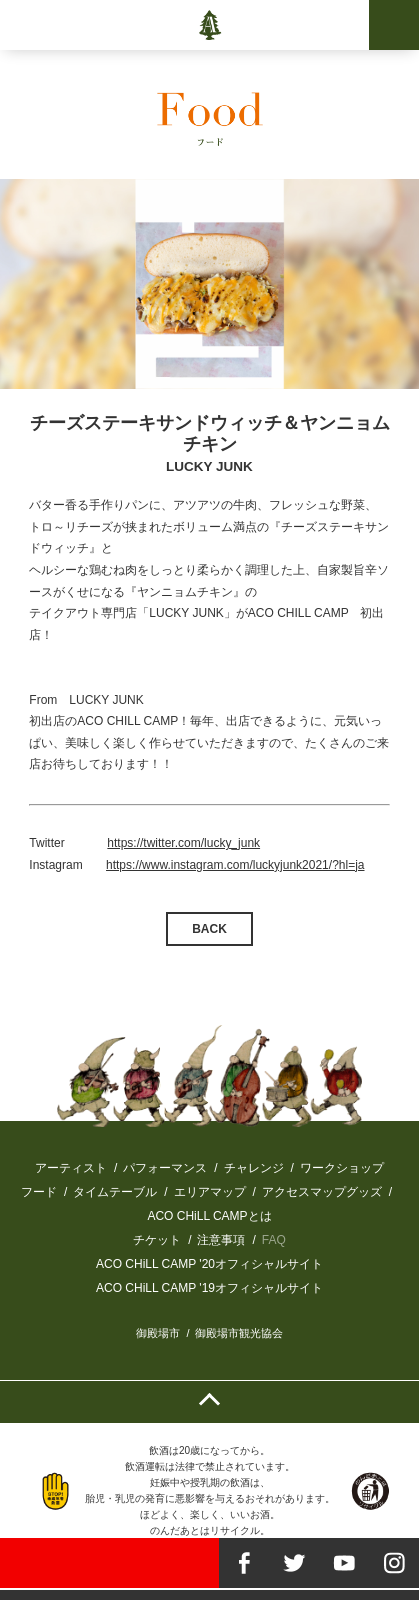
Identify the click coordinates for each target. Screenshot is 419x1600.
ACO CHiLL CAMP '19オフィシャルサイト (209, 1288)
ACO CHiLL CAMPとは (209, 1216)
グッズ (364, 1192)
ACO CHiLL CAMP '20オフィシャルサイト (209, 1264)
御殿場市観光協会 (239, 1333)
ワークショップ (342, 1168)
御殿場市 (158, 1333)
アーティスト (71, 1168)
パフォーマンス (165, 1168)
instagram (394, 1563)
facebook (244, 1563)
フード (39, 1192)
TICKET (109, 1563)
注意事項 (221, 1240)
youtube (344, 1563)
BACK (209, 929)
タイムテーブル (115, 1192)
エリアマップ (210, 1192)
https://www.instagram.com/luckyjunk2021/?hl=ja (235, 865)
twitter (294, 1563)
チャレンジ (254, 1168)
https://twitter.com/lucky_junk (183, 843)
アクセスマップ (304, 1192)
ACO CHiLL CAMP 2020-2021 (209, 25)
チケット (157, 1240)
